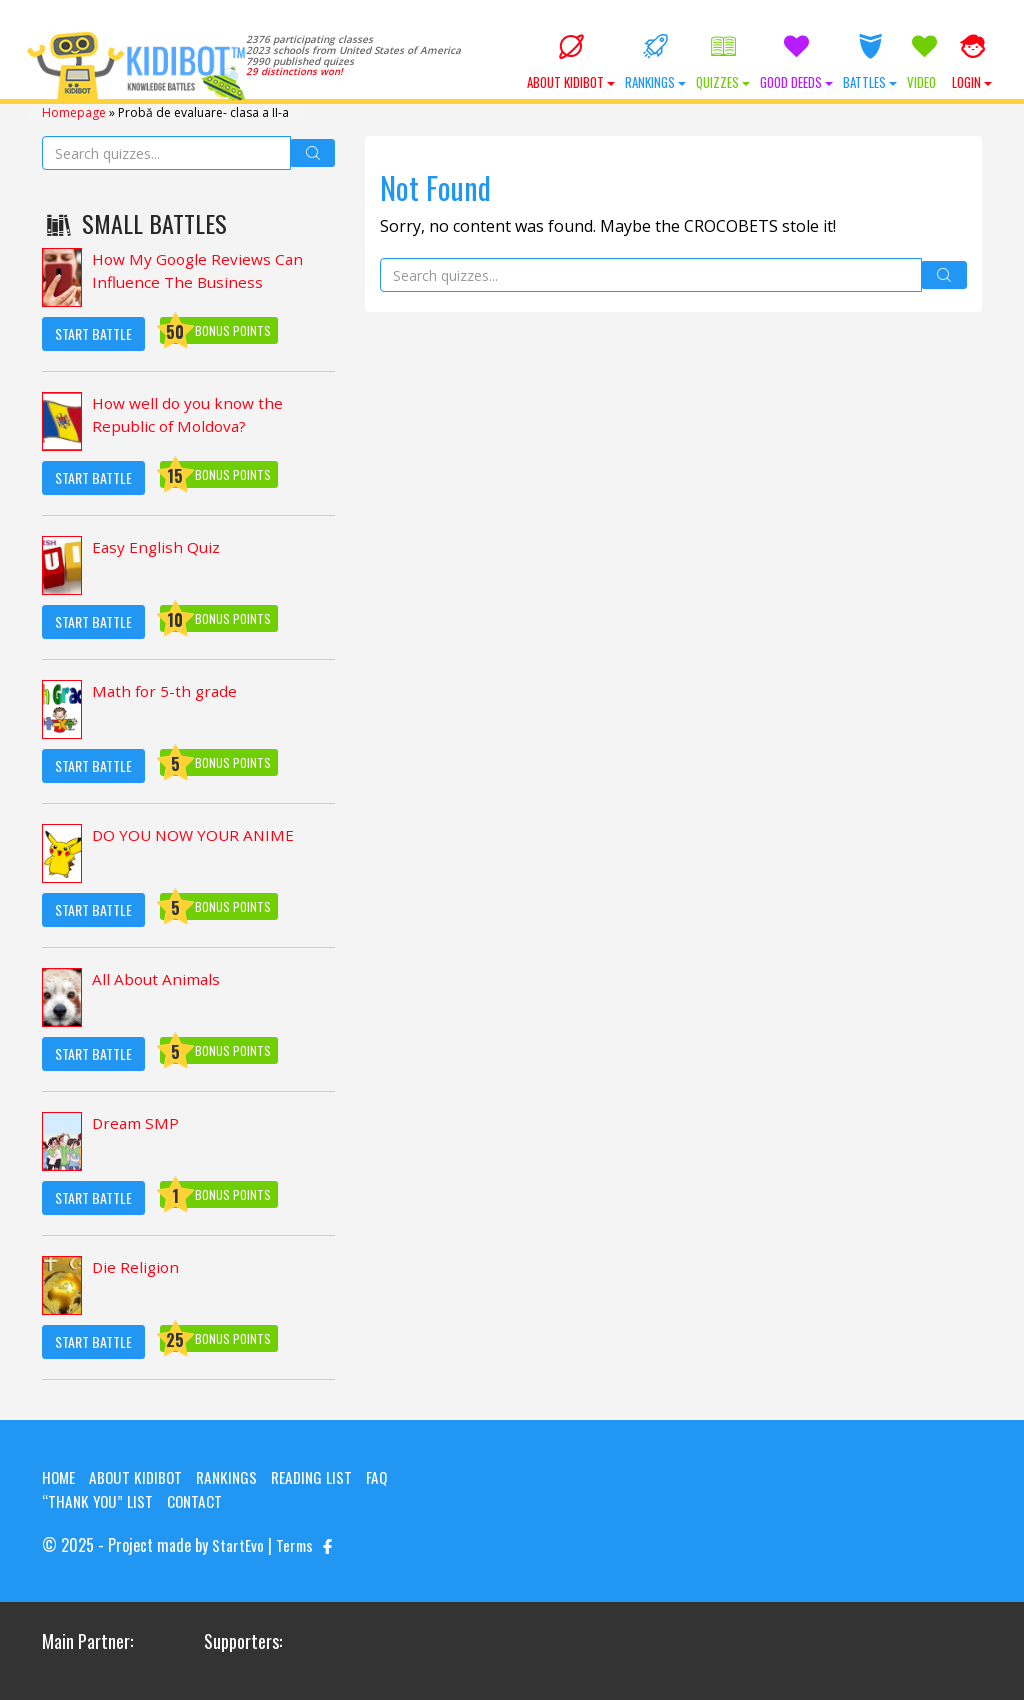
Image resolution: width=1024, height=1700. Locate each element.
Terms (295, 1544)
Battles (870, 63)
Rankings (655, 63)
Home (59, 1476)
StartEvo (238, 1544)
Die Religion (137, 1267)
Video (924, 63)
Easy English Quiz (157, 547)
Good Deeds (796, 63)
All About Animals (157, 979)
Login (972, 63)
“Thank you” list (99, 1500)
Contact (198, 1500)
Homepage (74, 111)
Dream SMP (136, 1123)
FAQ (388, 1476)
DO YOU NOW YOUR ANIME (196, 835)
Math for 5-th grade (167, 691)
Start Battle (93, 332)
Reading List (321, 1476)
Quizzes (723, 63)
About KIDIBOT (571, 63)
